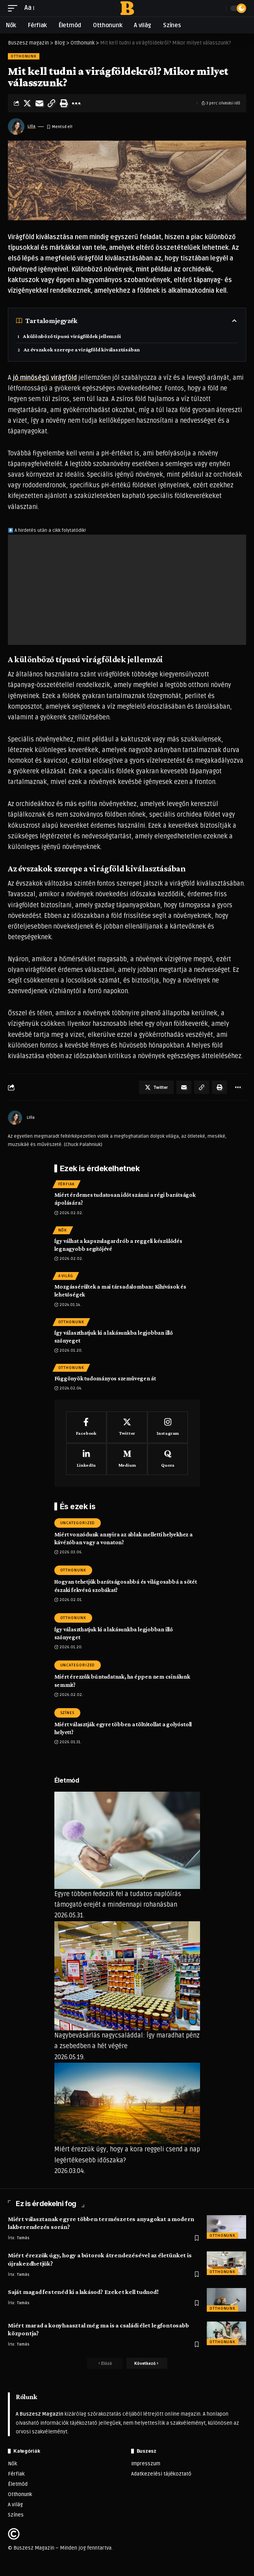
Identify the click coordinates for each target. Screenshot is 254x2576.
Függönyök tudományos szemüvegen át (105, 1378)
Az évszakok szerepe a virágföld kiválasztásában (82, 349)
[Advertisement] (127, 590)
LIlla (31, 126)
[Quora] (168, 1459)
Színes (67, 1713)
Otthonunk (24, 56)
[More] (76, 103)
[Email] (39, 103)
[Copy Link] (51, 103)
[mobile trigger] (14, 8)
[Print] (63, 103)
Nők (62, 1230)
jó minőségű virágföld (45, 378)
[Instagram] (168, 1427)
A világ (65, 1276)
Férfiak (66, 1184)
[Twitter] (127, 1427)
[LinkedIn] (86, 1459)
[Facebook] (86, 1427)
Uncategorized (77, 1523)
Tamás (23, 2238)
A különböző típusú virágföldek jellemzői (72, 336)
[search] (218, 8)
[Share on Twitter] (27, 103)
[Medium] (127, 1459)
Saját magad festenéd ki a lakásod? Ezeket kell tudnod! (83, 2291)
